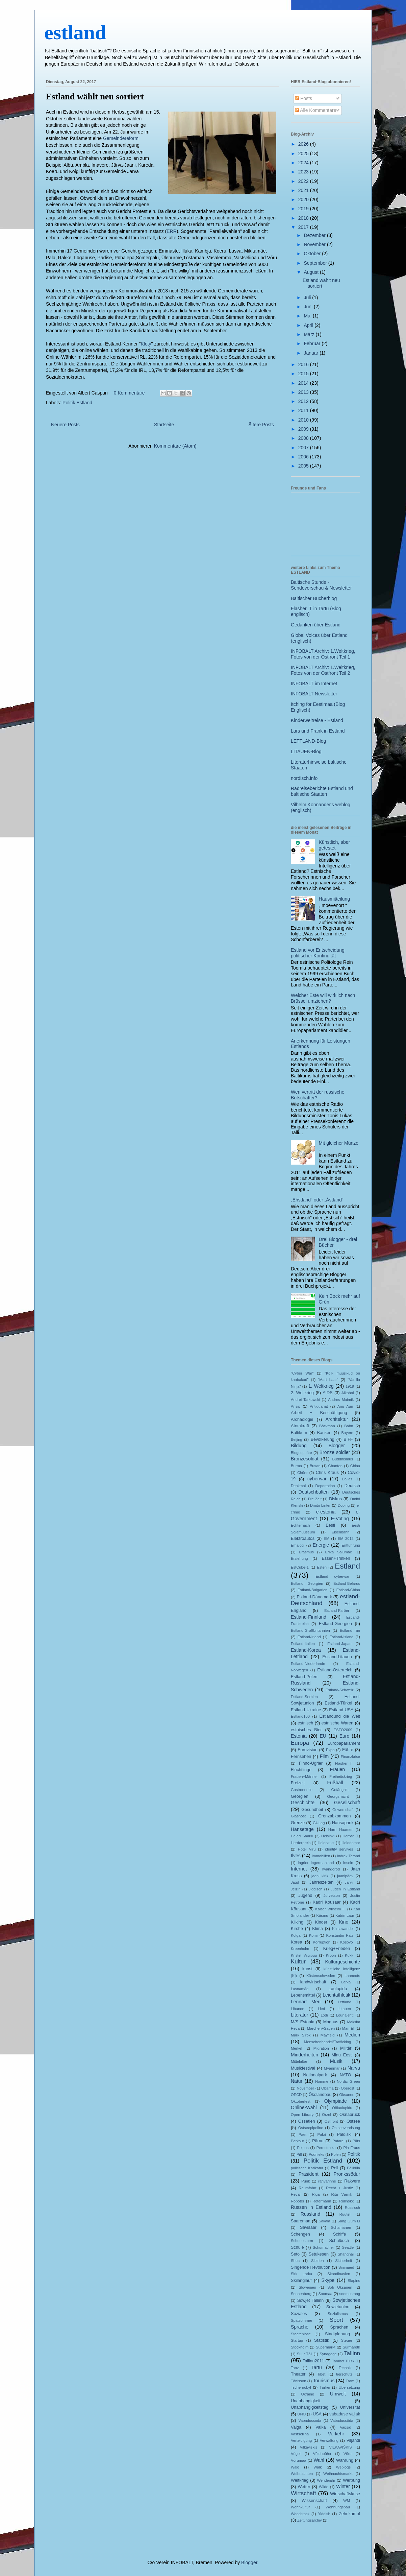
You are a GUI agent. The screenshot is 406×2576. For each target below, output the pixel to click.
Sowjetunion (338, 2307)
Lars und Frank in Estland (318, 731)
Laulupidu (338, 1988)
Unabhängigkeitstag (309, 2407)
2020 (304, 199)
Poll (334, 2168)
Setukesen (319, 2254)
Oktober (313, 253)
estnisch (305, 1723)
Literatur (299, 2015)
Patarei (338, 2141)
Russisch (352, 2207)
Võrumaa (298, 2460)
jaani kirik (319, 1876)
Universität (350, 2407)
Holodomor (350, 1843)
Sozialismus (338, 2314)
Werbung (351, 2480)
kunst (307, 1968)
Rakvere (352, 2181)
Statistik (321, 2340)
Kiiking (297, 1922)
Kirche (297, 1928)
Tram (350, 2381)
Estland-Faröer (336, 1610)
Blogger (337, 1445)
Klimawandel (342, 1929)
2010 (304, 420)
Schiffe (339, 2234)
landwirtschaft (313, 1982)
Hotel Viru (307, 1849)
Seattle (348, 2247)
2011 (304, 410)
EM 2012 (346, 1538)
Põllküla (353, 2168)
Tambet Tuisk (343, 2361)
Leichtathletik (336, 1995)
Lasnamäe (299, 1989)
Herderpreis (300, 1843)
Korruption (321, 1942)
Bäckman (327, 1426)
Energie (321, 1545)
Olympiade (335, 2101)
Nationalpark (315, 2075)
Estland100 (300, 1716)
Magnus (330, 2022)
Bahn (348, 1426)
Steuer (346, 2340)
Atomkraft (300, 1426)
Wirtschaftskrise (345, 2493)
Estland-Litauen (337, 1656)
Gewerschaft (343, 1810)
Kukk (349, 1955)
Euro (344, 1736)
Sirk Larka (301, 2274)
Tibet (321, 2374)
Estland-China (348, 1590)
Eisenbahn (341, 1532)
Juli (308, 297)
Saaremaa (300, 2221)
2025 (304, 153)
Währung (344, 2460)
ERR (172, 231)
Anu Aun (345, 1406)
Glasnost (298, 1816)
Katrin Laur (344, 1915)
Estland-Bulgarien (312, 1590)
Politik (354, 2154)
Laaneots (352, 1976)
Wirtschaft (303, 2493)
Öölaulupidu (342, 2108)
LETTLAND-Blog (308, 741)
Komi (313, 1935)
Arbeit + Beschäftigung (319, 1412)
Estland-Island (341, 1637)
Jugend (305, 1895)
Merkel (296, 2048)
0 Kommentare (129, 393)
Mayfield (328, 2035)
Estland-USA (341, 1710)
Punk (305, 2181)
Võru (348, 2454)
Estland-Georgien (335, 1623)
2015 (304, 373)
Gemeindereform (120, 138)
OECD (296, 2095)
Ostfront (331, 2121)
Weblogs (343, 2467)
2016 (304, 364)
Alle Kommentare (315, 110)
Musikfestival (303, 2068)
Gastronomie (301, 1790)
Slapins (354, 2281)
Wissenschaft (314, 2500)
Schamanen (341, 2227)
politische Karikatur (307, 2168)
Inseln (348, 1863)
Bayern (347, 1433)
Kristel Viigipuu (304, 1955)
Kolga (296, 1935)
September (316, 263)
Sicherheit (343, 2261)
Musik (336, 2061)
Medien (352, 2034)
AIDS (327, 1392)
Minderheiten (304, 2054)
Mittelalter (299, 2061)
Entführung (350, 1545)
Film (324, 1756)
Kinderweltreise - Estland (317, 720)
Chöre (302, 1473)
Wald (295, 2467)
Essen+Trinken (336, 1558)
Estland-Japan (339, 1644)
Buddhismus (342, 1459)
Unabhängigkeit (306, 2401)
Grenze (298, 1822)
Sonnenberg (301, 2294)
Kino (343, 1922)
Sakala (324, 2221)
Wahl (319, 2460)
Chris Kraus (327, 1472)
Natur (296, 2081)
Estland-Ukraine (306, 1710)
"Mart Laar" (328, 1380)
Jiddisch (315, 1889)
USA (317, 2414)
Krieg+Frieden (336, 1948)
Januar (312, 353)
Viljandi (353, 2440)
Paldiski (344, 2134)
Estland (347, 1566)
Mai (308, 315)
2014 (304, 383)
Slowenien (307, 2287)
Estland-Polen (304, 1676)
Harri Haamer (340, 1830)
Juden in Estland (345, 1889)
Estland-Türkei (338, 1703)
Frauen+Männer (304, 1776)
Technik (345, 2368)
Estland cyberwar (332, 1576)
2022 (304, 181)
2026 (304, 144)
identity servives (339, 1849)
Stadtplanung (337, 2334)
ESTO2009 (343, 1730)
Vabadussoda (309, 2420)
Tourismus (324, 2380)
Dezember (315, 235)
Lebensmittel (303, 1995)
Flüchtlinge (301, 1769)
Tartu (316, 2367)
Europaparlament (343, 1743)
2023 (304, 171)
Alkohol (347, 1393)
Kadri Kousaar (327, 1902)
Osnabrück (349, 2114)
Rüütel (344, 2214)
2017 (304, 227)
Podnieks (316, 2154)
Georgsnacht (338, 1796)
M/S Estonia (302, 2022)
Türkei (325, 2387)
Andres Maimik (341, 1400)
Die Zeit (315, 1499)
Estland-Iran (350, 1630)
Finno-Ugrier (311, 1763)
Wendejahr (326, 2480)
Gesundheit (312, 1809)
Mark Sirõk (300, 2035)
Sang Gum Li (348, 2221)
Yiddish (324, 2514)
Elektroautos (302, 1538)
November (315, 244)
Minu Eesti (341, 2055)
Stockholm (299, 2347)
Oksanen (346, 2095)
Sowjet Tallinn (310, 2300)
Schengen (300, 2234)
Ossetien (306, 2121)
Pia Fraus (352, 2148)
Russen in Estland (311, 2207)
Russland (310, 2214)
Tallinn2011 (313, 2361)
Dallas (347, 1479)
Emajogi (297, 1545)
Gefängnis (339, 1790)
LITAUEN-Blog (306, 751)
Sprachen (339, 2327)
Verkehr (336, 2433)
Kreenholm (300, 1949)
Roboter (297, 2201)
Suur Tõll (304, 2354)
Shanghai (346, 2254)
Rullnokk (346, 2201)
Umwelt (338, 2393)
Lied (321, 2009)
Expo (330, 1750)
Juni (309, 306)
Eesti (330, 1525)
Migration (321, 2048)
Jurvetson (332, 1895)
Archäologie (302, 1419)
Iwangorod (331, 1869)
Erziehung (299, 1558)
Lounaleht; (345, 2015)
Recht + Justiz (339, 2188)
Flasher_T (343, 1763)
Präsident (309, 2174)
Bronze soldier (335, 1452)
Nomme (321, 2081)
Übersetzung (349, 2387)
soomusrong (349, 2294)
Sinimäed (346, 2267)
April (309, 325)
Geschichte (302, 1802)
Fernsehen (301, 1756)
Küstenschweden (320, 1976)
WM (346, 2501)
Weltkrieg (299, 2480)
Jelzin (296, 1889)
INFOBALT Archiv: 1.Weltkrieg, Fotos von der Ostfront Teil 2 (323, 670)
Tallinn (352, 2353)
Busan (315, 1466)
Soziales (299, 2313)
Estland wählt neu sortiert (95, 96)
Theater (298, 2374)
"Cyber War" (302, 1373)
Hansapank (343, 1822)
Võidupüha (322, 2454)
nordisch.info (304, 778)
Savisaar (308, 2227)
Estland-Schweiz (340, 1690)
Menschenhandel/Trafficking (327, 2042)
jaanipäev (345, 1876)
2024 (304, 162)
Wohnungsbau (338, 2507)
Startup (297, 2340)
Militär (346, 2048)
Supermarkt (325, 2347)
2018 (304, 218)
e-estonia (326, 1511)
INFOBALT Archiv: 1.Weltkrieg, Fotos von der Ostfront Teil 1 (323, 654)
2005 (304, 466)
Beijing (296, 1439)
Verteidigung (301, 2440)
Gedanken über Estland (315, 624)
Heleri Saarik (302, 1836)
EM (326, 1538)
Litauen (344, 2009)
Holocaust (326, 1843)
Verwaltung (329, 2440)
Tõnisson (298, 2381)
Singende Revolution (310, 2267)
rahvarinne (327, 2181)
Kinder (321, 1922)
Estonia (299, 1736)
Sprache (299, 2327)
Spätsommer (301, 2320)
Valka (320, 2427)
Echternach (300, 1525)
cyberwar (317, 1478)
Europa (300, 1743)
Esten (322, 1567)
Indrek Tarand (348, 1856)
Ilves (296, 1855)
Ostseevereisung (346, 2128)
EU (323, 1736)
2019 (304, 208)
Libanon (297, 2009)
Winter (343, 2486)
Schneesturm (302, 2241)
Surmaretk (351, 2347)
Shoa (295, 2261)
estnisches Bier (306, 1729)
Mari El (348, 2028)
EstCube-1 (300, 1567)
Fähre (347, 1749)
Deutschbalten (314, 1492)
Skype (327, 2280)
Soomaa (325, 2294)
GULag (319, 1823)
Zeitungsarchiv (309, 2520)
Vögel (296, 2454)
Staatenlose (301, 2334)
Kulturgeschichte (342, 1961)
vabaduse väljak (344, 2414)
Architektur (337, 1419)
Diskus (335, 1499)
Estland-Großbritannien (310, 1630)
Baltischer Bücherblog (314, 598)
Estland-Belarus (346, 1583)
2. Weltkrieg (302, 1392)
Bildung (299, 1445)
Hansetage (302, 1829)
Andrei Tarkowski (305, 1400)
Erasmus (306, 1552)
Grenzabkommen (334, 1816)
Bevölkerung (322, 1439)
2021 (304, 190)
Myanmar (332, 2068)
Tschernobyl (301, 2387)
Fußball (335, 1782)
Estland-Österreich (334, 1670)
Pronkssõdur (346, 2174)
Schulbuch (339, 2240)
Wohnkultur (300, 2507)
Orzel (326, 2115)
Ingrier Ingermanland (316, 1863)
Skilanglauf (301, 2280)
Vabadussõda (341, 2420)
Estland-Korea (306, 1650)
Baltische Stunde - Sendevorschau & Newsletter (321, 585)
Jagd (295, 1882)
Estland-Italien (303, 1644)
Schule (297, 2247)
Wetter (304, 2486)
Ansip (295, 1406)
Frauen (337, 1769)
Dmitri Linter (320, 1505)
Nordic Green (348, 2081)
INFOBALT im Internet (314, 683)
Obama (327, 2088)
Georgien (299, 1796)
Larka (346, 1982)
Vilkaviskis (308, 2447)
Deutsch (352, 1485)
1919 (350, 1386)
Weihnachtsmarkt (337, 2474)
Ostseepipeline (310, 2128)
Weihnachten (302, 2474)
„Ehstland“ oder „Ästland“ (317, 1199)
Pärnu (318, 2141)
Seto (295, 2254)
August (312, 272)
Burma (296, 1466)
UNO (301, 2414)
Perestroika (326, 2148)
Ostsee (353, 2121)
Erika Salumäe (338, 1552)
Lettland (344, 2002)
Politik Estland (77, 402)
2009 (304, 429)
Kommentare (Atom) (175, 446)
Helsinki (327, 1836)
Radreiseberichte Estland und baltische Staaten (322, 791)
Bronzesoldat (305, 1458)
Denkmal (298, 1486)
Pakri (322, 2134)
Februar (313, 343)
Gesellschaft (347, 1802)
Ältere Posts (261, 424)
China (355, 1466)
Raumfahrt (307, 2188)
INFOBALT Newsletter (314, 693)
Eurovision (308, 1749)
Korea (296, 1942)
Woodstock (300, 2514)
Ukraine (307, 2394)
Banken (324, 1432)
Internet (299, 1868)
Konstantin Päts (340, 1935)
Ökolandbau (320, 2094)
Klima (317, 1928)
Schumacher (323, 2247)
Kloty (146, 344)
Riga (316, 2194)
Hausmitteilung (334, 899)
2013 (304, 392)
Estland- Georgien (307, 1583)
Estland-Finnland (308, 1617)
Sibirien (317, 2261)
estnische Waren (337, 1723)
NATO (345, 2075)
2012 (304, 401)
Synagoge (328, 2354)
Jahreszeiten (321, 1882)
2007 (304, 447)
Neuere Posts (65, 424)
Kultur (298, 1961)
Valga (296, 2427)
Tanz (295, 2368)
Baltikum (299, 1432)
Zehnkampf (349, 2513)
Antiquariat (319, 1406)
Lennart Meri (306, 2001)
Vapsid (345, 2427)
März (309, 334)
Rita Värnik (341, 2194)
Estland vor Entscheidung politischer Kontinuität (318, 952)
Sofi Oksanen (339, 2287)
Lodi (324, 2015)
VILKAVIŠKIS (340, 2447)
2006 (304, 456)
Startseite (164, 424)
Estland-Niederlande (308, 1664)
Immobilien (321, 1856)
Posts (303, 98)
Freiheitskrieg (340, 1776)
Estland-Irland (309, 1637)
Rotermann (321, 2201)
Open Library (302, 2115)
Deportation (325, 1486)
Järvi (349, 1882)
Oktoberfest (300, 2101)
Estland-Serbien (304, 1697)
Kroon (331, 1955)
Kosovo (346, 1942)
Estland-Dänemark (314, 1597)
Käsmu (322, 1915)
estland (75, 32)
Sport (336, 2320)
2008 (304, 438)
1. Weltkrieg (321, 1386)
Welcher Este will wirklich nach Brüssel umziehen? (323, 998)
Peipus (302, 2148)
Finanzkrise (350, 1757)
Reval (296, 2194)
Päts (356, 2141)
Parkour (297, 2141)
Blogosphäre (301, 1453)
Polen (336, 2154)
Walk (317, 2467)
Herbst (348, 1836)
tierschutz (344, 2374)
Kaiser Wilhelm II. (330, 1909)
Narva (354, 2068)
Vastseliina (300, 2434)
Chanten (335, 1466)
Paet (302, 2134)
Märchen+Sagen (321, 2028)
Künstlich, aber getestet (334, 845)
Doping (344, 1505)
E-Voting (340, 1518)
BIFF (348, 1439)
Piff (299, 2154)
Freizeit (298, 1783)
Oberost (347, 2088)
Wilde (323, 2487)
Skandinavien (338, 2274)
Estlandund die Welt (340, 1716)
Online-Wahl (304, 2107)
